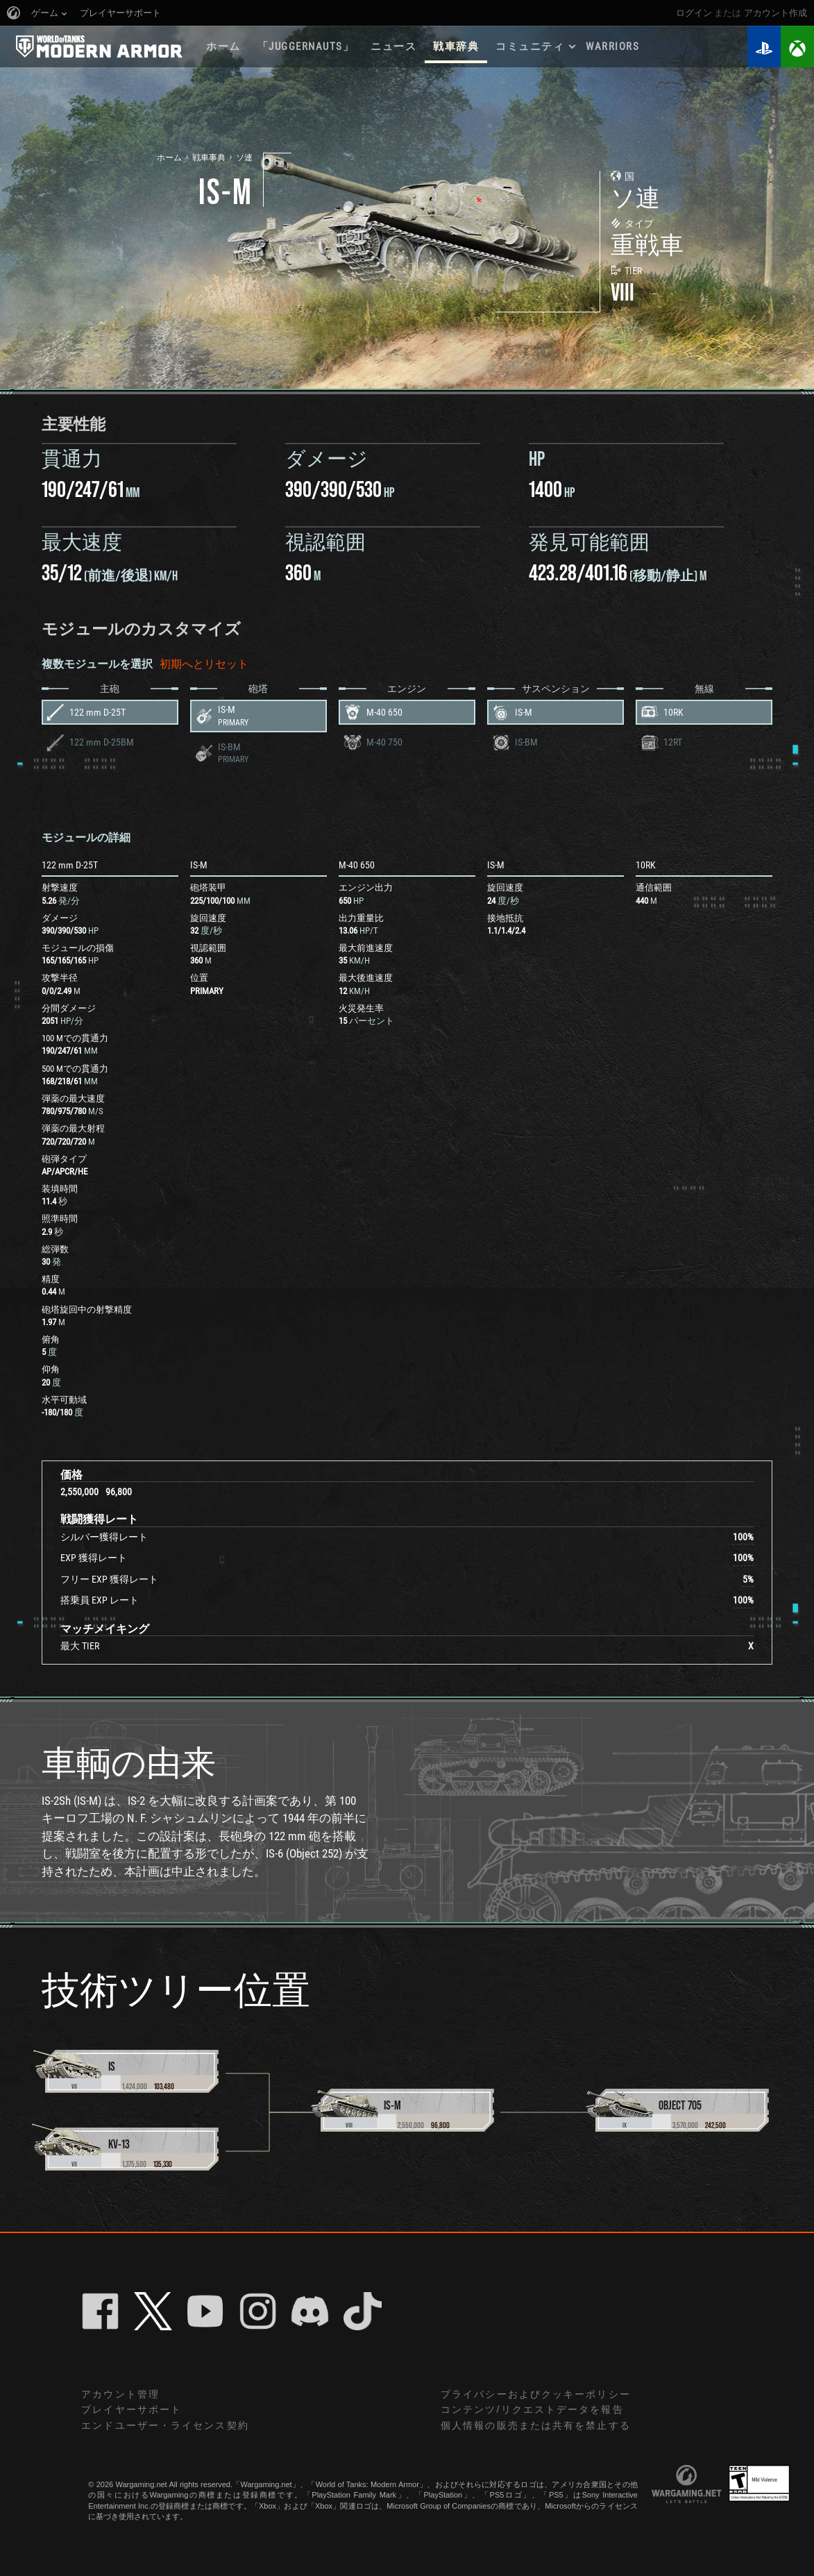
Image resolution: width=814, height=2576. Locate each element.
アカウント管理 (120, 2394)
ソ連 (244, 157)
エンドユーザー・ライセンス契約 (165, 2425)
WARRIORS (612, 46)
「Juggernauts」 (306, 46)
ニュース (393, 46)
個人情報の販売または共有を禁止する (536, 2425)
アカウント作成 (775, 13)
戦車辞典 (456, 46)
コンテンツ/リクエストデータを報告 (532, 2409)
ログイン (694, 13)
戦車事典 (209, 157)
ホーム (223, 46)
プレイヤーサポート (131, 2409)
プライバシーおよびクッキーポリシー (536, 2394)
